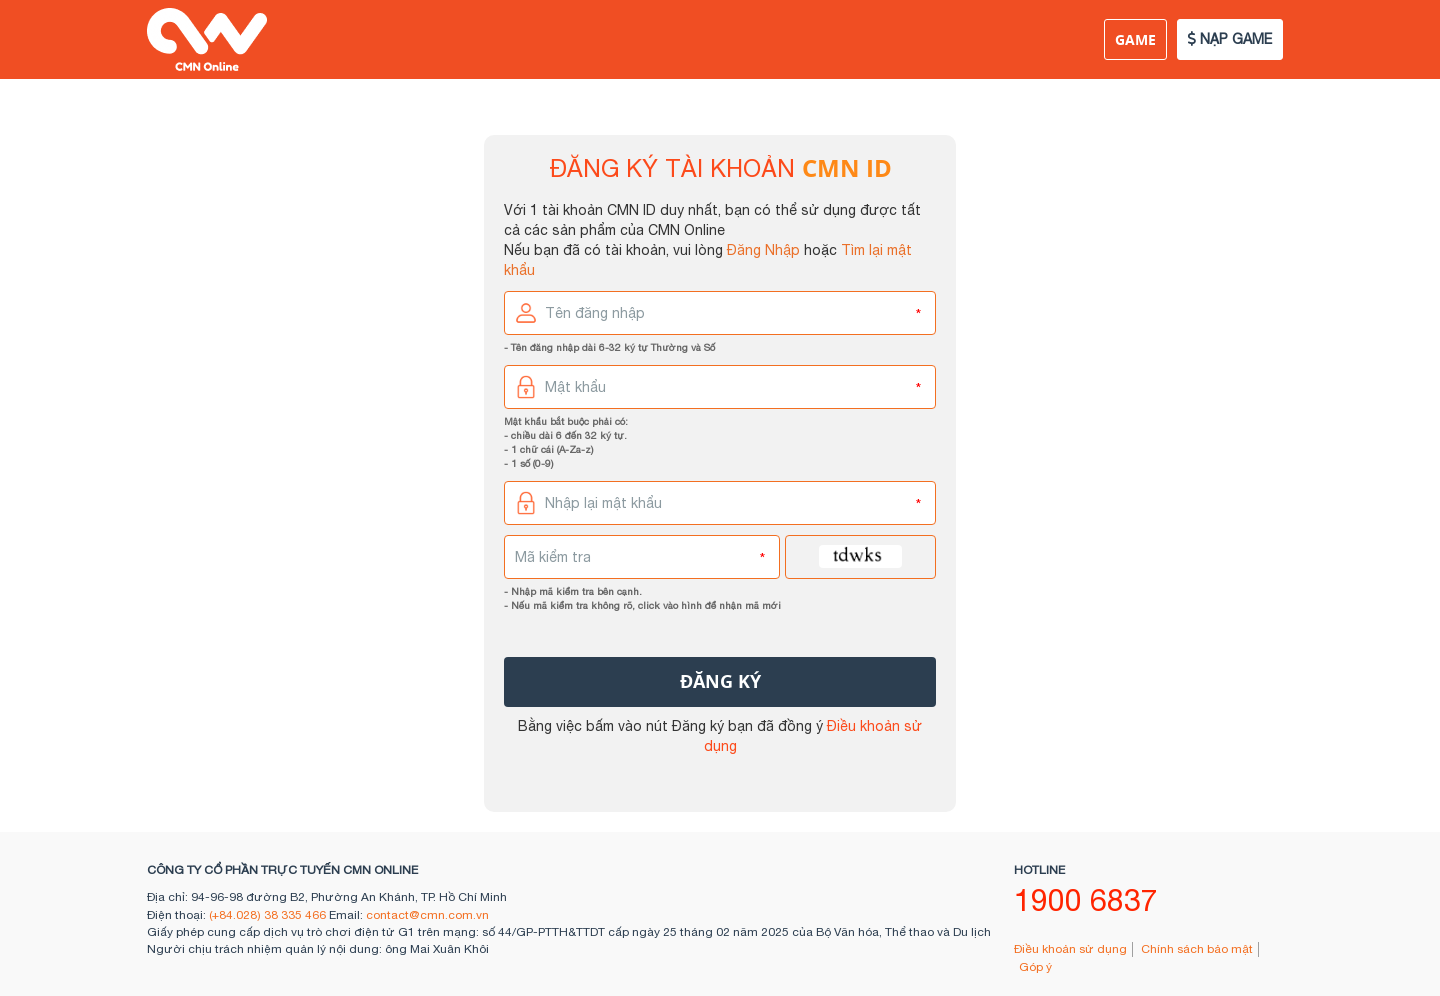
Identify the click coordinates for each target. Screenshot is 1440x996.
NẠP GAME (1230, 39)
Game (1135, 39)
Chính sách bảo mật (1197, 949)
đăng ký (720, 681)
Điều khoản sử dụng (1070, 949)
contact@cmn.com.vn (427, 915)
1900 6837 (1086, 899)
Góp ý (1035, 967)
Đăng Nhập (763, 250)
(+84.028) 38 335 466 (267, 915)
